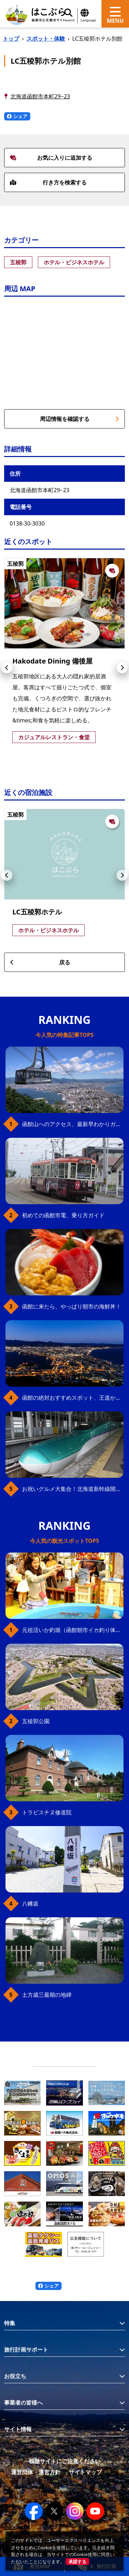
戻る (40, 962)
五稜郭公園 (36, 1721)
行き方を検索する (48, 182)
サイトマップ (85, 2472)
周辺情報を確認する (79, 419)
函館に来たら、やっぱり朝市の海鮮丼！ (71, 1306)
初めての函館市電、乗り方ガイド (63, 1215)
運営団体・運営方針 (36, 2472)
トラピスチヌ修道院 (47, 1812)
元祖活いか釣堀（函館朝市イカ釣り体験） (72, 1630)
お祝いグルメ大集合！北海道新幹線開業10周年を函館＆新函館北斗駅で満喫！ (72, 1489)
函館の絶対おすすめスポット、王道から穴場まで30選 (72, 1397)
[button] (6, 667)
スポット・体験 (45, 38)
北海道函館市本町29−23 (40, 96)
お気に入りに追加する (51, 157)
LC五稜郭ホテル (37, 911)
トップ (11, 38)
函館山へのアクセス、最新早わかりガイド (72, 1124)
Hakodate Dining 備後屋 (52, 661)
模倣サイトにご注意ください (64, 2461)
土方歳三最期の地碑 (47, 1995)
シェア (17, 116)
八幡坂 (30, 1903)
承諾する (77, 2561)
